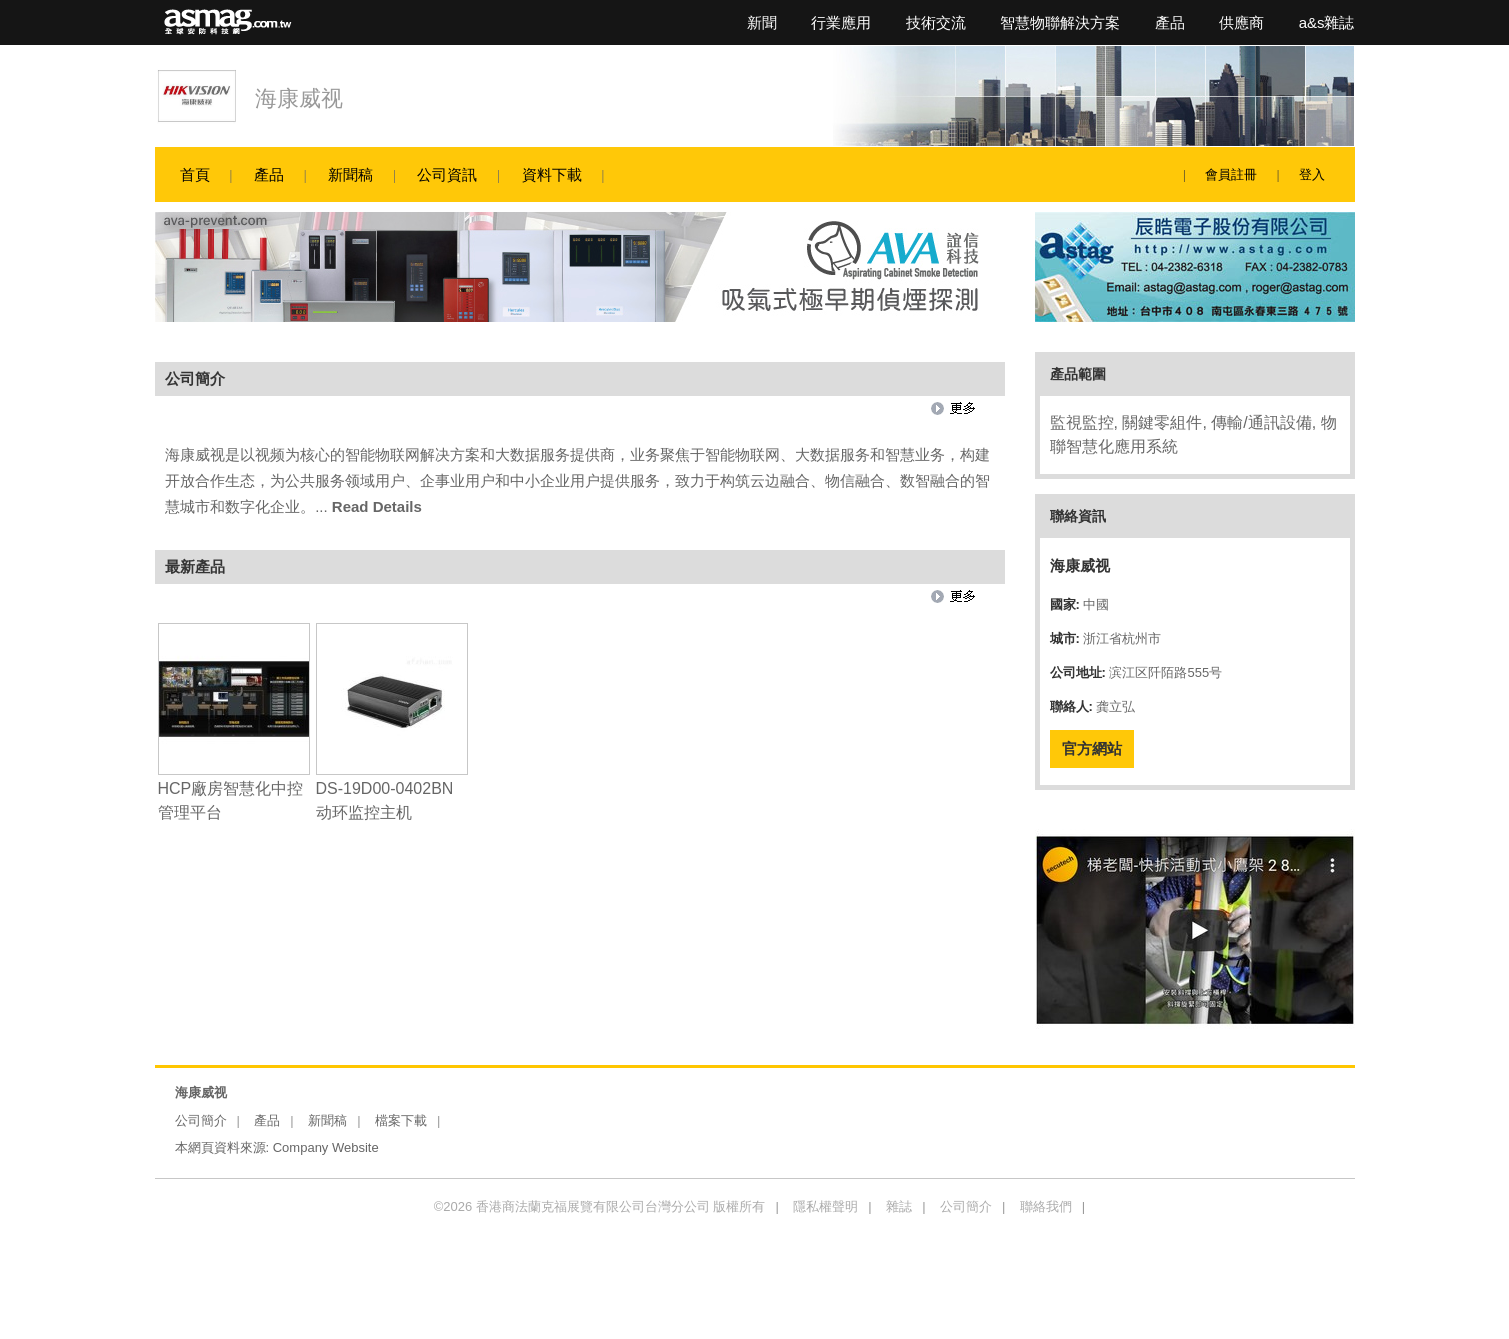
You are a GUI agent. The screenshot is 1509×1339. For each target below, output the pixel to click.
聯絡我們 (1046, 1206)
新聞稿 (350, 174)
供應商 (1241, 22)
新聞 (762, 22)
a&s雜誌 (1327, 22)
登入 (1312, 174)
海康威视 (299, 98)
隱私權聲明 (825, 1206)
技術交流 (936, 22)
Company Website (326, 1147)
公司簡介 (201, 1120)
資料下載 (552, 174)
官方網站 (1092, 748)
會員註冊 (1231, 174)
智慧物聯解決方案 (1060, 22)
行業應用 (841, 22)
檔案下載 (401, 1120)
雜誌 (899, 1206)
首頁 (195, 174)
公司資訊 (447, 174)
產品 (1170, 22)
